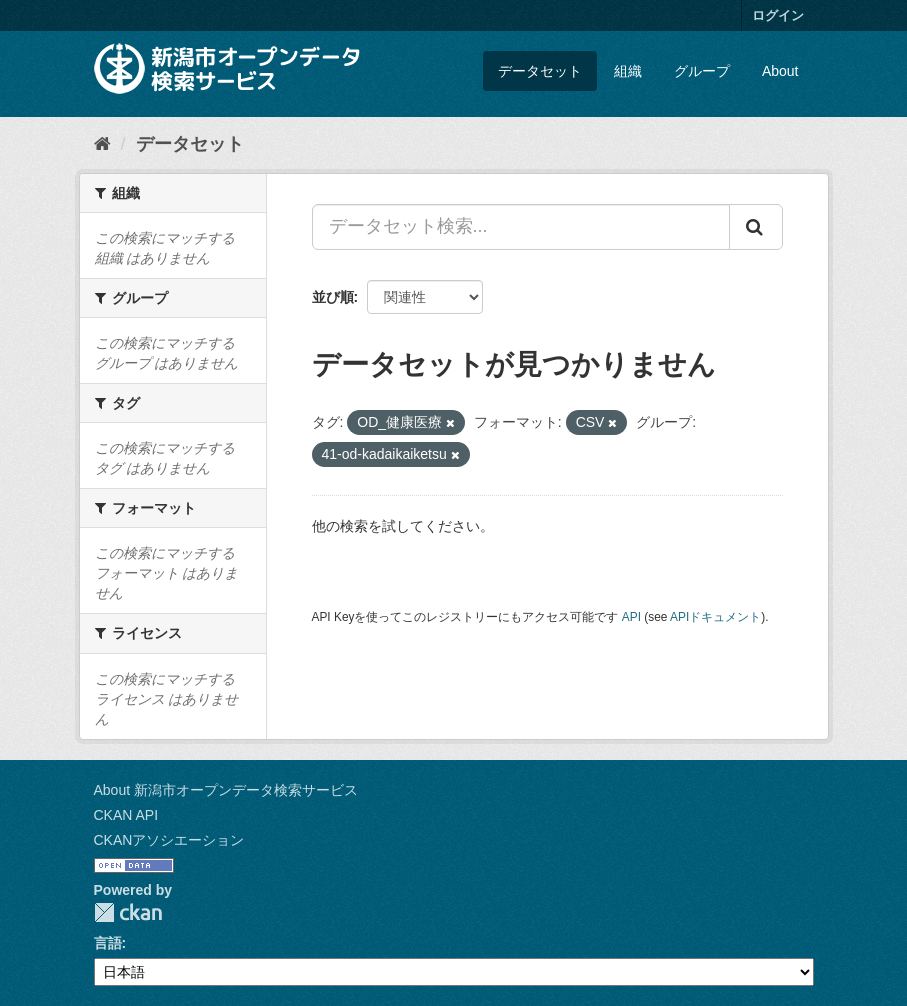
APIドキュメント (715, 617)
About (780, 71)
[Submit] (756, 227)
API (631, 617)
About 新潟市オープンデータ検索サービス (226, 790)
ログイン (778, 15)
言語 (108, 943)
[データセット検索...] (521, 227)
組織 (628, 71)
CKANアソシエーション (169, 840)
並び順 (333, 297)
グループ (702, 71)
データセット (540, 71)
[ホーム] (102, 144)
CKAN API (126, 815)
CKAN (128, 912)
